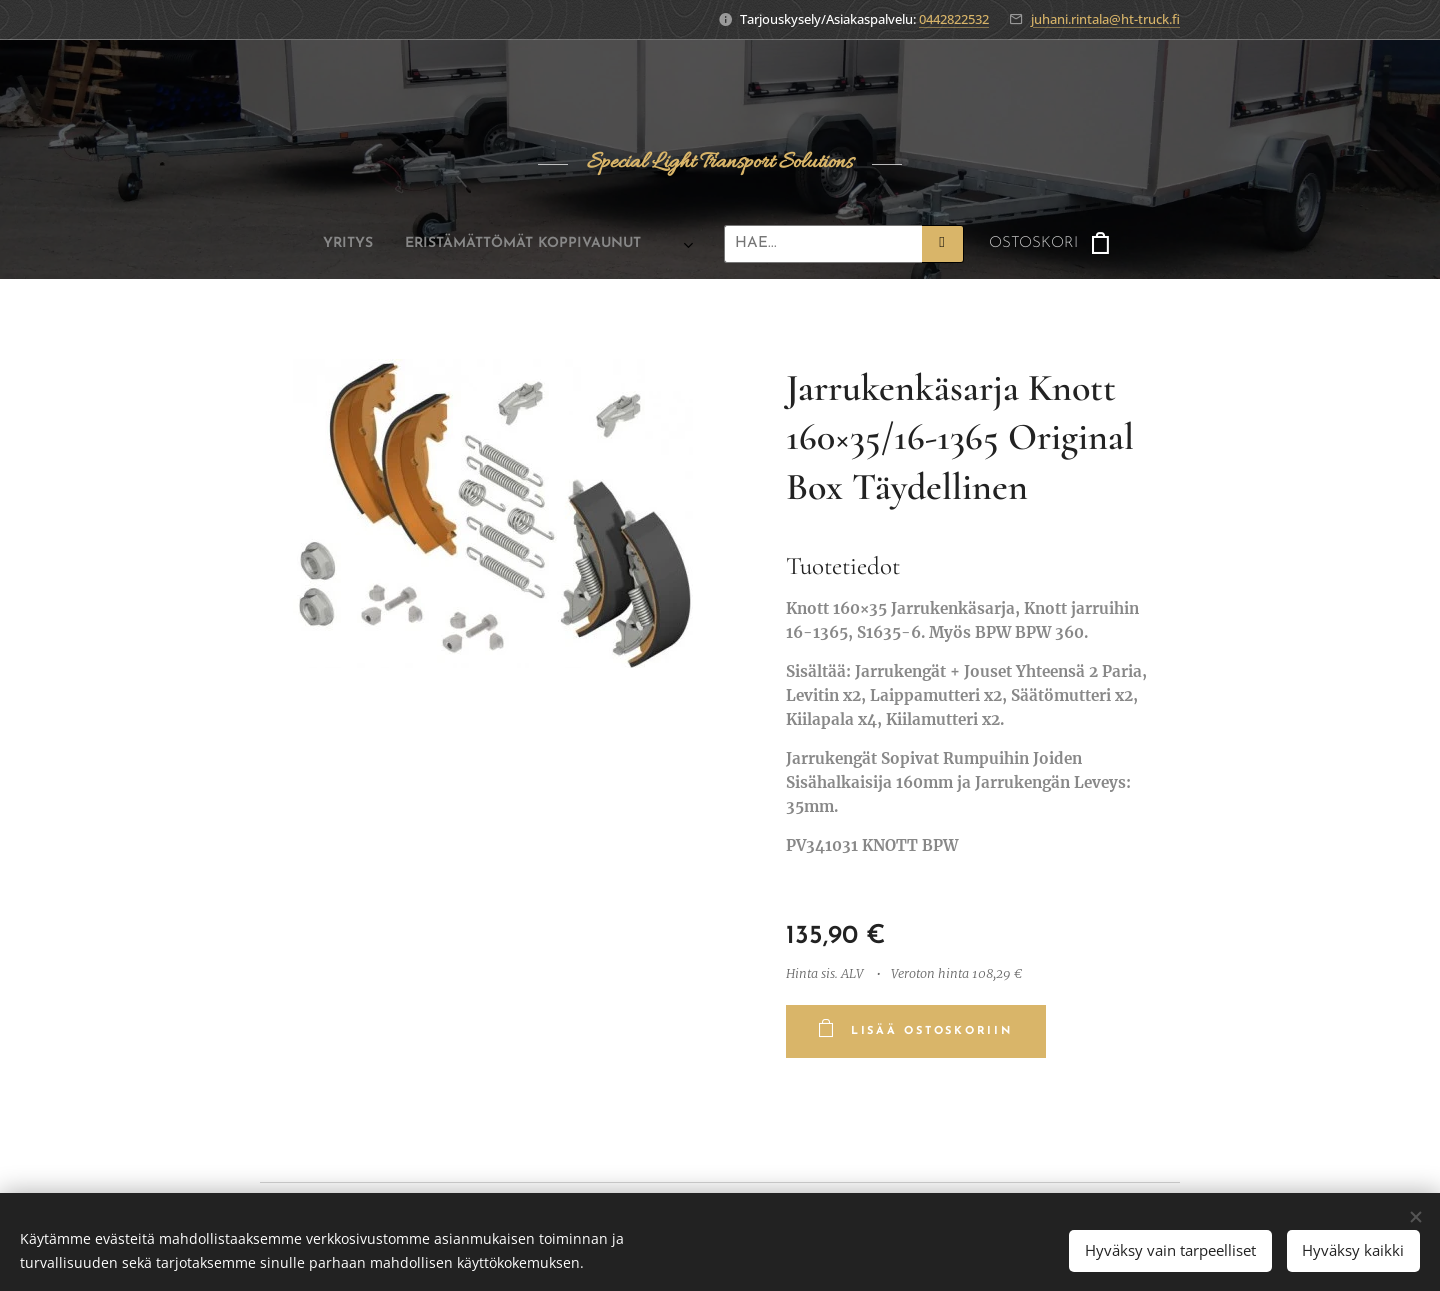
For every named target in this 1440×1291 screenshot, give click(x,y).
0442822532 (954, 19)
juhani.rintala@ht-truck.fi (1105, 19)
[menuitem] (332, 244)
